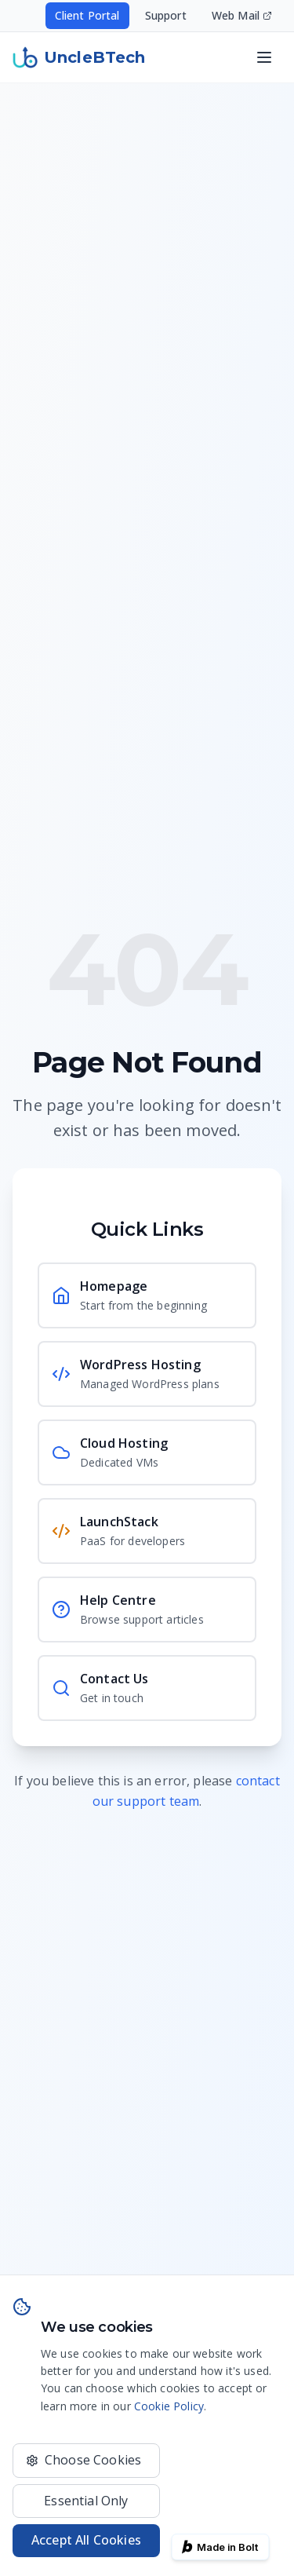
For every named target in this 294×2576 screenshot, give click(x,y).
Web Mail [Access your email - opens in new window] (242, 15)
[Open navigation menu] (264, 57)
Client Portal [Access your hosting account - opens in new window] (87, 15)
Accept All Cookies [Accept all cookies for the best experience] (86, 2540)
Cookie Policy (169, 2406)
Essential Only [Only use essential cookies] (86, 2500)
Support (166, 15)
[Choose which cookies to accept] (86, 2460)
